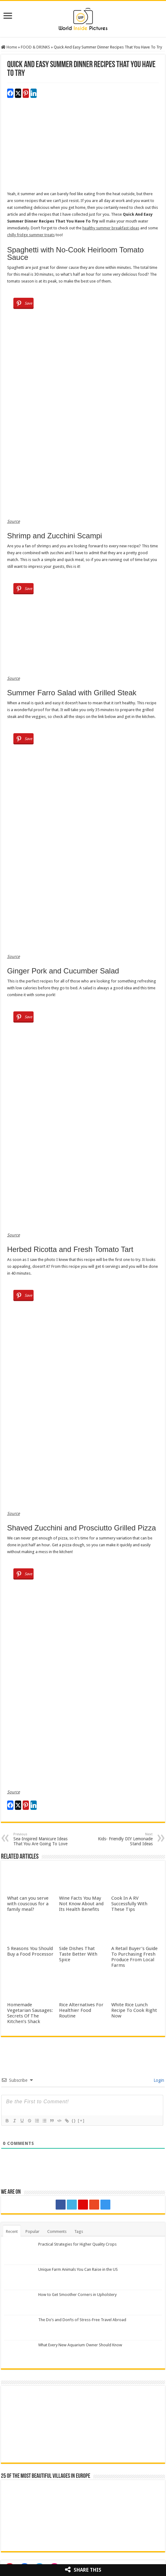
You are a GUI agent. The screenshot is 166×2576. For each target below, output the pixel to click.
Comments (57, 2231)
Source (13, 521)
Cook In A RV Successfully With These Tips (129, 1903)
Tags (78, 2231)
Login (158, 2080)
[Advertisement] (83, 147)
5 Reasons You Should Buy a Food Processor (30, 1951)
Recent (12, 2231)
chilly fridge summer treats (31, 234)
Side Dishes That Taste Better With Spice (78, 1954)
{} (74, 2120)
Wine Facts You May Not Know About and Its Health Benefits (81, 1903)
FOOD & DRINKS (35, 47)
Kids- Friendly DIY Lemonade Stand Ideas (121, 1839)
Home (9, 47)
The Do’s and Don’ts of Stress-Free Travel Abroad (82, 2319)
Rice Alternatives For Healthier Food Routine (81, 2010)
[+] (81, 2120)
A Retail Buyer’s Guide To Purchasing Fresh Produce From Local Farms (134, 1957)
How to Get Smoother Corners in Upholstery (77, 2294)
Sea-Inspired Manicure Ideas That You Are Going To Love (45, 1839)
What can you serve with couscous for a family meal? (27, 1903)
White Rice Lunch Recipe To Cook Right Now (134, 2010)
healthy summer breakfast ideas (110, 228)
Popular (32, 2231)
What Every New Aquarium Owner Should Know (80, 2345)
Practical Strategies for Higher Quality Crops (77, 2244)
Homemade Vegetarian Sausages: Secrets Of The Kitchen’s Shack (30, 2013)
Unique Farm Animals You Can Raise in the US (78, 2269)
